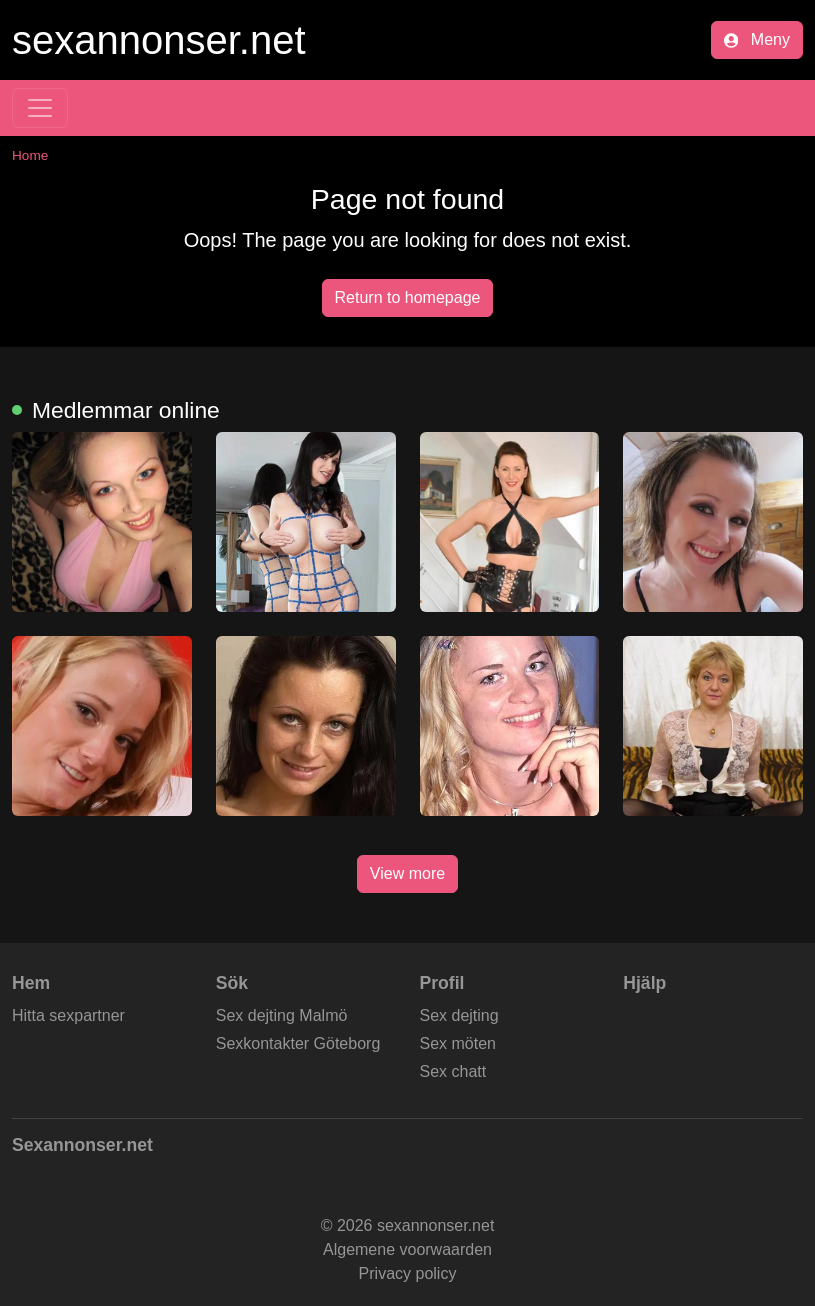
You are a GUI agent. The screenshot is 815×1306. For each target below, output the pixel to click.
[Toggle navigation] (40, 108)
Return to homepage (408, 297)
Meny (757, 39)
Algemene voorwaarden (407, 1249)
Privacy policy (408, 1273)
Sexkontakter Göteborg (298, 1043)
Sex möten (458, 1043)
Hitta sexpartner (68, 1015)
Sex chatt (453, 1071)
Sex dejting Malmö (282, 1015)
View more (407, 873)
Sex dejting (459, 1015)
